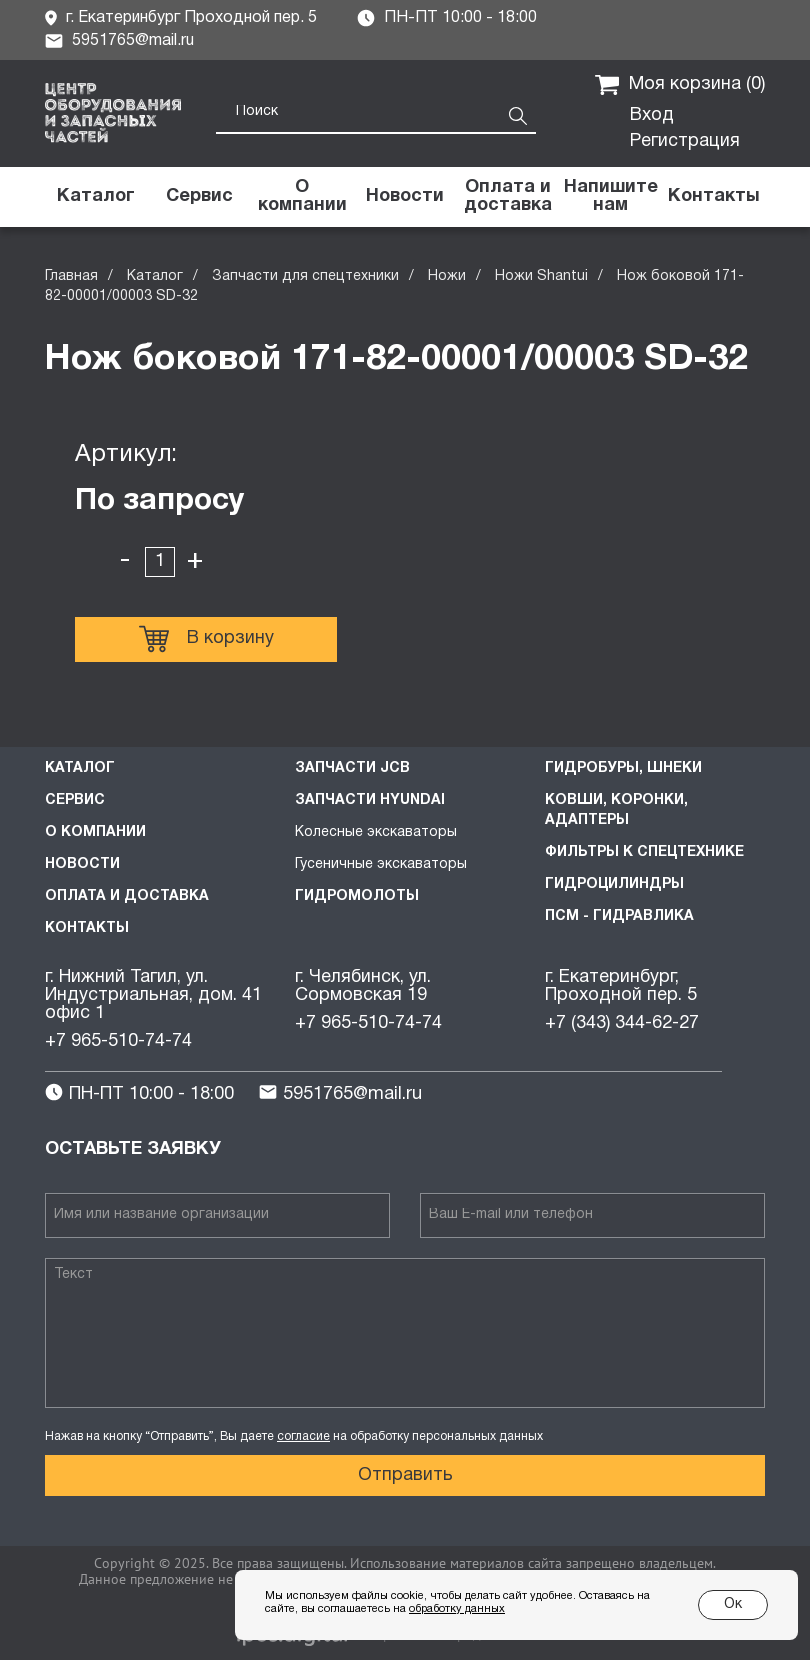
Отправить (405, 1475)
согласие (303, 1436)
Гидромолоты (357, 896)
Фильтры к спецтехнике (644, 852)
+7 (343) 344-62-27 (622, 1023)
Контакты (87, 928)
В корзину (206, 639)
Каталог (155, 276)
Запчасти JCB (352, 768)
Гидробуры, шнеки (623, 768)
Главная (71, 276)
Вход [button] (652, 115)
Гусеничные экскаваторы (381, 864)
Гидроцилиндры (614, 884)
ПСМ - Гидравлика (619, 916)
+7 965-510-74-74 (118, 1041)
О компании (95, 832)
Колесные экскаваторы (376, 832)
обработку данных (457, 1609)
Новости (82, 864)
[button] (610, 197)
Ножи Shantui (541, 276)
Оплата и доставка (127, 896)
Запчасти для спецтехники (305, 276)
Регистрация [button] (685, 141)
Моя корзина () (680, 85)
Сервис (75, 800)
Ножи (447, 276)
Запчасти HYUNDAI (370, 800)
